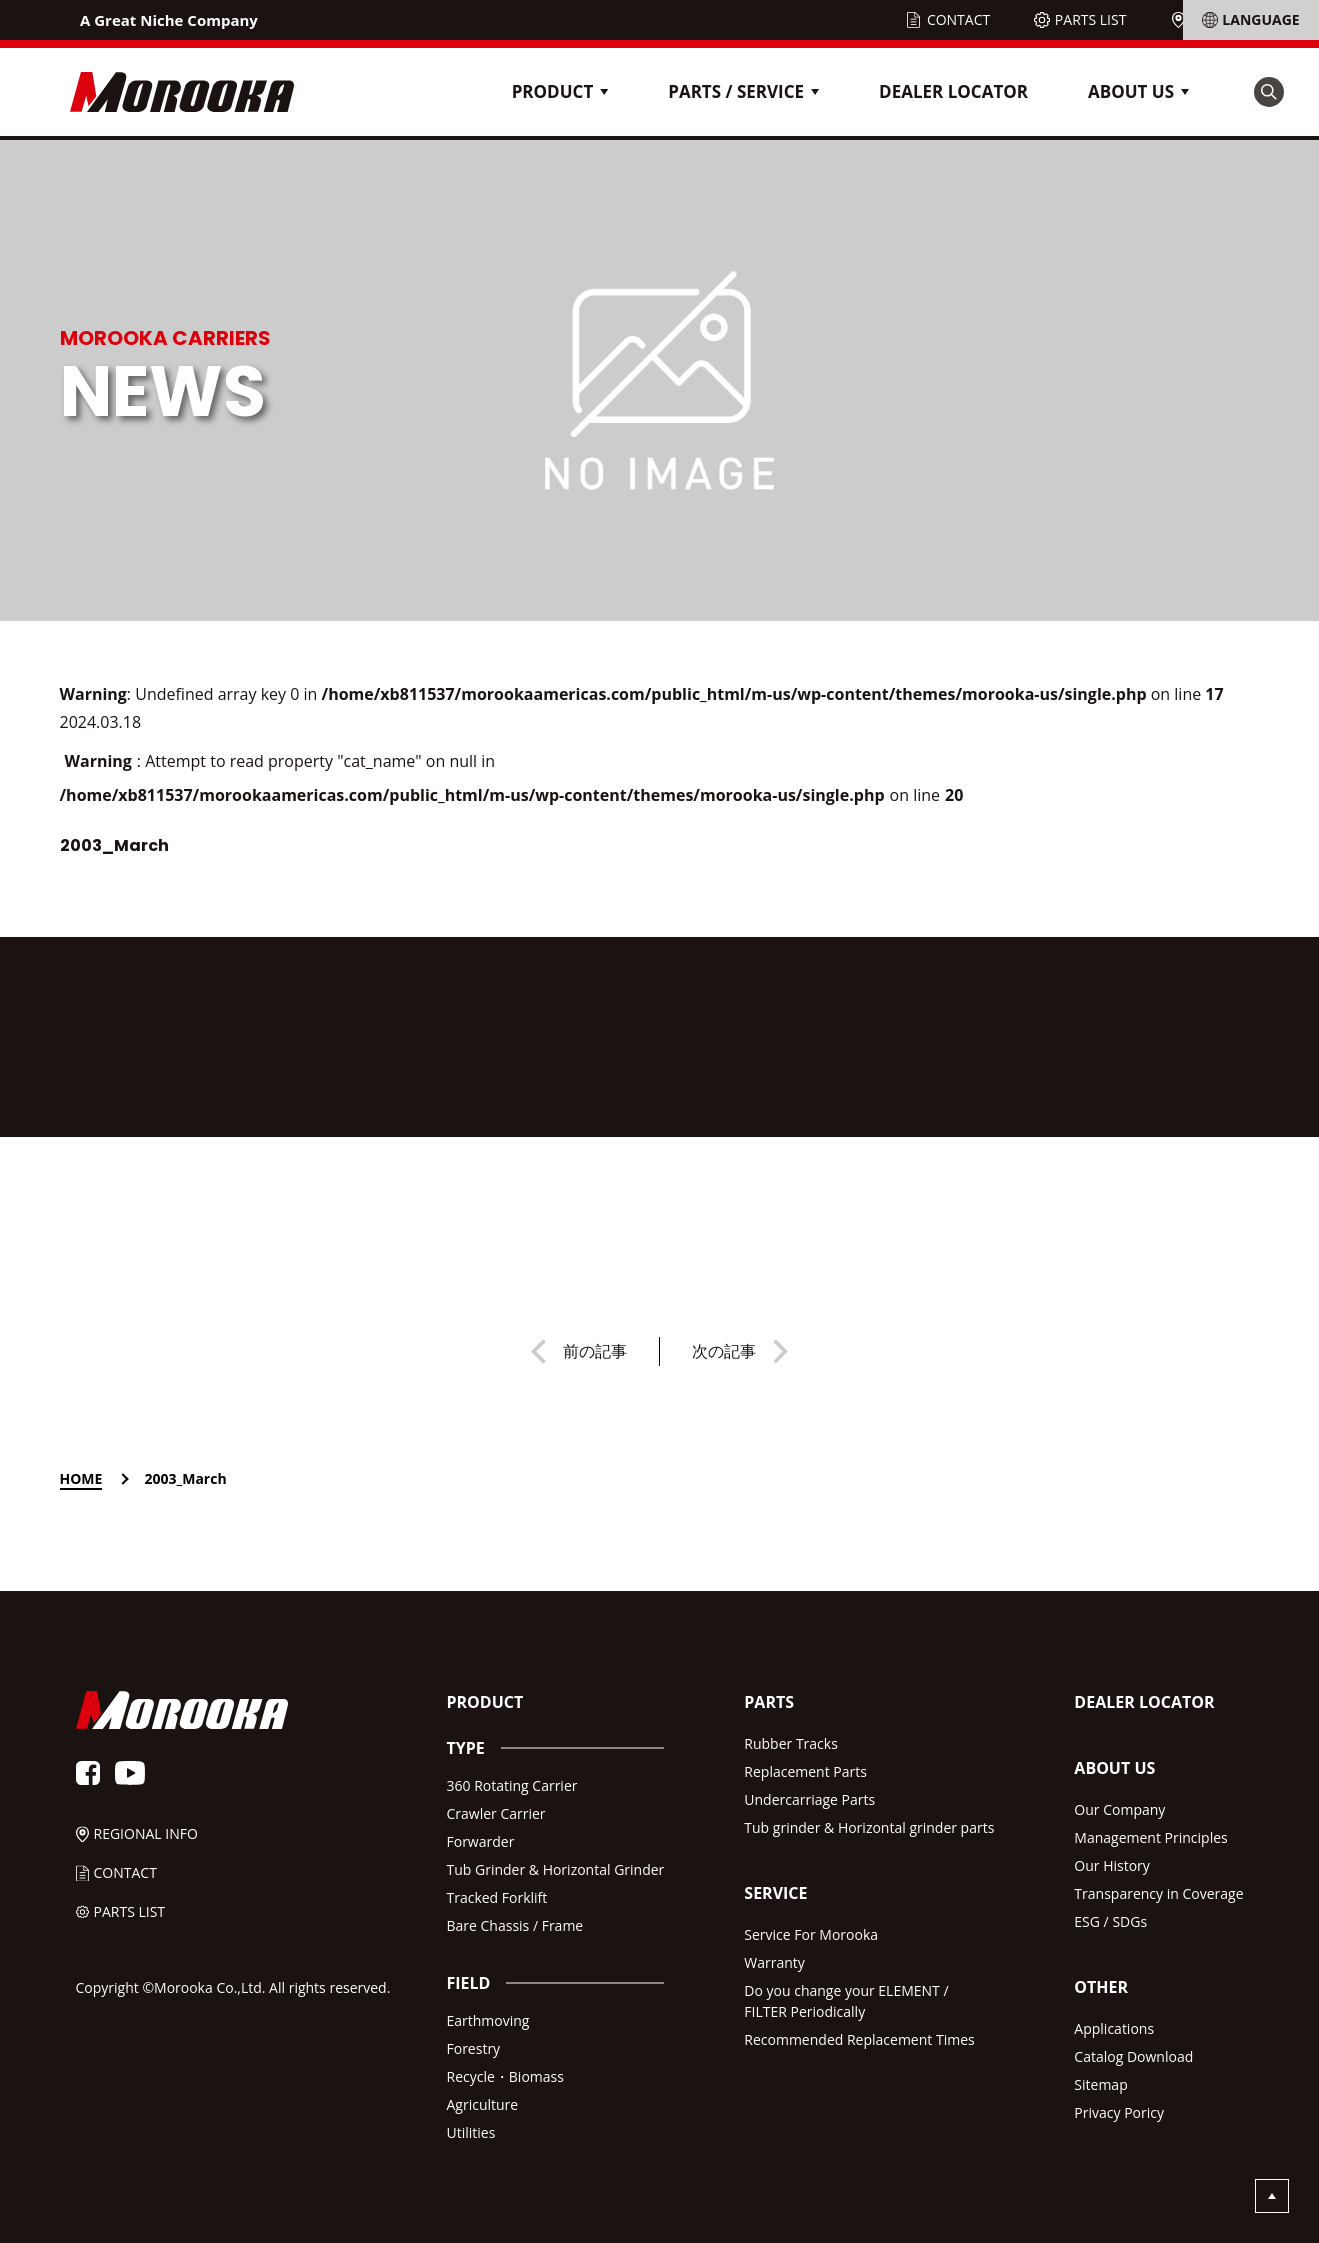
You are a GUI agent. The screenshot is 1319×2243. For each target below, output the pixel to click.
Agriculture (482, 2104)
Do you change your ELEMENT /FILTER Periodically (846, 2001)
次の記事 (724, 1351)
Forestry (473, 2048)
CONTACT (958, 19)
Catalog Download (1133, 2056)
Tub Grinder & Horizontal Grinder (555, 1869)
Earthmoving (487, 2020)
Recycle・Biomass (504, 2076)
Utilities (470, 2132)
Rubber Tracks (791, 1743)
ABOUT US (1114, 1768)
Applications (1114, 2028)
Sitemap (1100, 2084)
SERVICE (775, 1893)
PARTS (769, 1702)
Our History (1112, 1865)
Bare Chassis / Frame (514, 1925)
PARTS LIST (1091, 19)
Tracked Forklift (496, 1897)
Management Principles (1150, 1837)
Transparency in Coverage (1158, 1893)
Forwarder (480, 1841)
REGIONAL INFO (1243, 19)
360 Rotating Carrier (511, 1785)
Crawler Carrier (495, 1813)
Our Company (1119, 1809)
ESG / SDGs (1110, 1921)
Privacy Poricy (1119, 2112)
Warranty (774, 1962)
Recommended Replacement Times (859, 2039)
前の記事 (595, 1351)
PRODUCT (484, 1702)
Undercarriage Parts (809, 1799)
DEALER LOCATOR (953, 91)
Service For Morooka (811, 1934)
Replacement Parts (805, 1771)
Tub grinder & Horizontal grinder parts (869, 1827)
